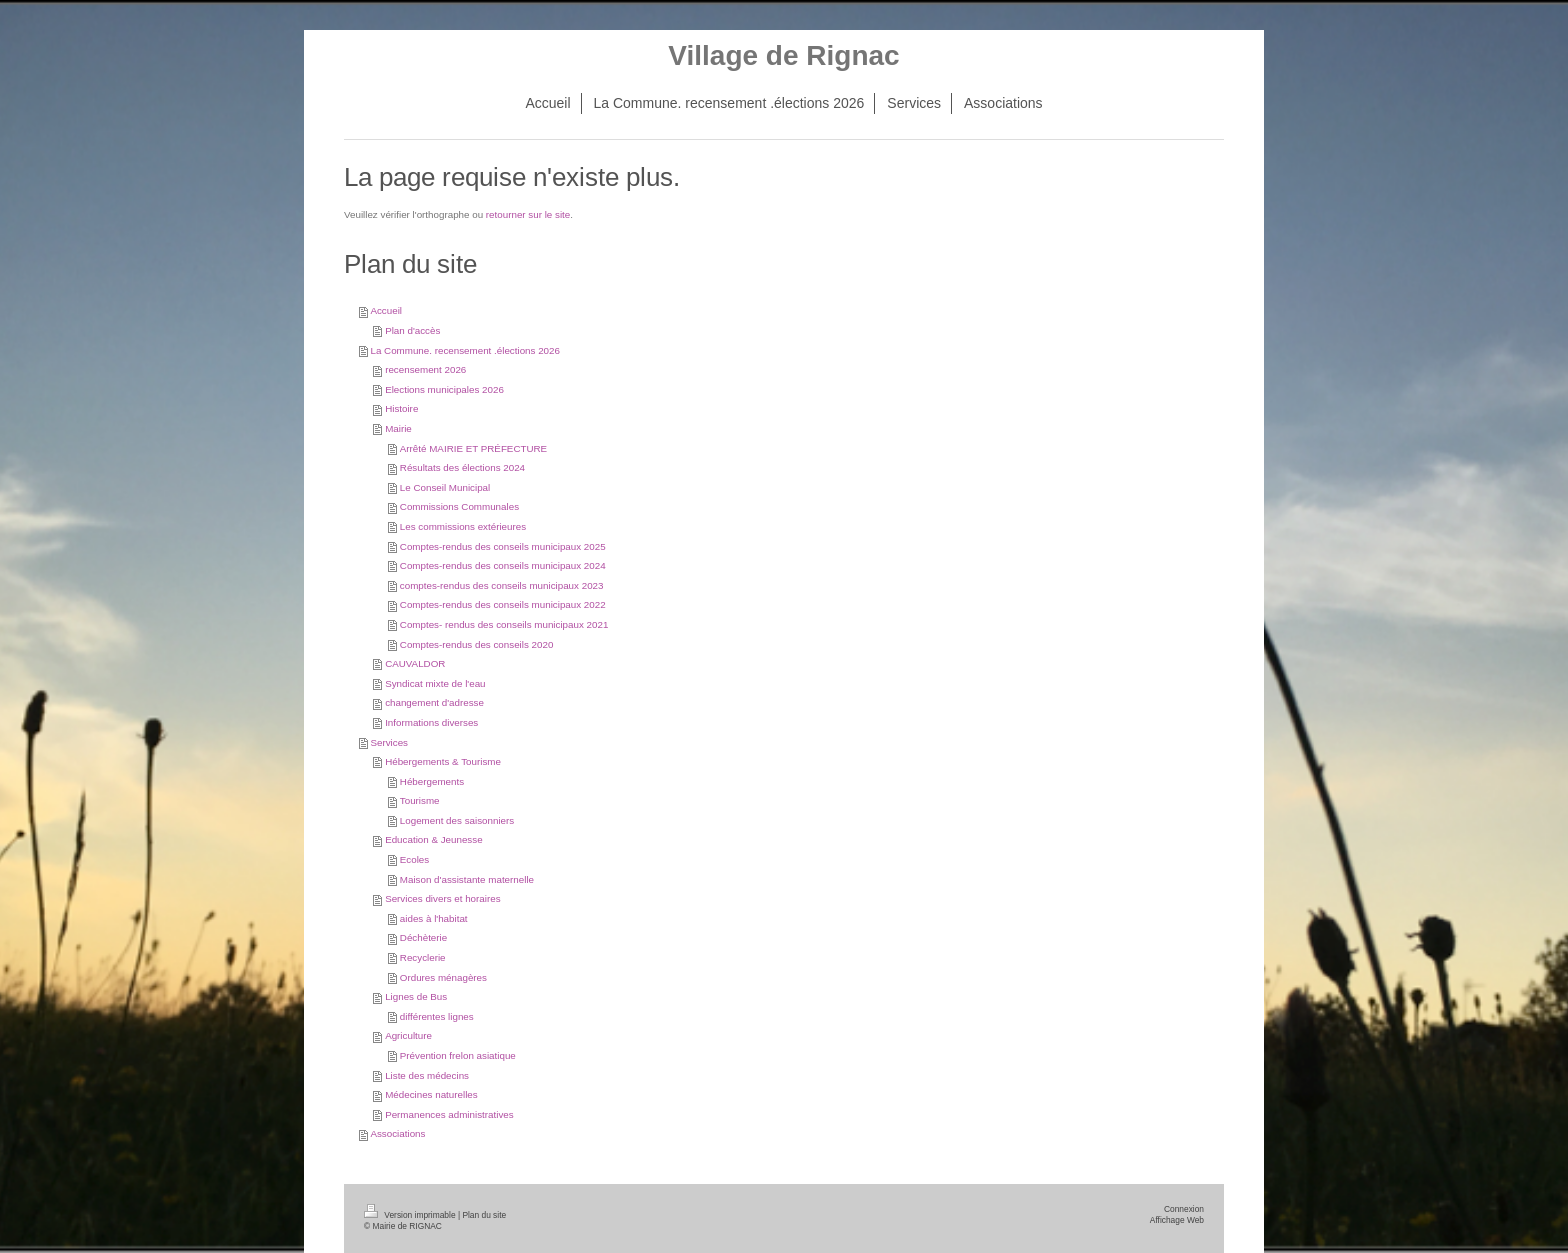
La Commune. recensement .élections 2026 (465, 350)
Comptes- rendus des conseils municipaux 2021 (504, 624)
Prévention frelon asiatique (458, 1055)
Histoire (401, 408)
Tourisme (420, 800)
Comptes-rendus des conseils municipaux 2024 (503, 565)
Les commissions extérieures (463, 526)
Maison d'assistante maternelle (467, 879)
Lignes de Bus (416, 996)
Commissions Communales (459, 506)
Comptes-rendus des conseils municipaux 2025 (503, 546)
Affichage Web (1177, 1220)
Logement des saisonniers (457, 820)
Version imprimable (411, 1215)
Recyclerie (423, 957)
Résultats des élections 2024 (462, 467)
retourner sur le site (528, 214)
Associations (397, 1133)
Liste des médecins (427, 1075)
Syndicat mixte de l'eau (435, 683)
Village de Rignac (783, 55)
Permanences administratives (449, 1114)
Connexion (1184, 1209)
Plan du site (484, 1215)
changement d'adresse (434, 702)
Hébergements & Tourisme (443, 761)
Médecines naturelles (431, 1094)
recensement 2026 (425, 369)
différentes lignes (437, 1016)
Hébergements (432, 781)
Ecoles (414, 859)
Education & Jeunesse (434, 839)
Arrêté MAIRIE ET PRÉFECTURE (473, 448)
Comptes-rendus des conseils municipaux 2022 (503, 604)
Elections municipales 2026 (444, 389)
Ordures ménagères (443, 977)
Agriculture (408, 1035)
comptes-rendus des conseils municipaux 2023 (502, 585)
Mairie (398, 428)
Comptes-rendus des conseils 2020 (477, 644)
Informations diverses (431, 722)
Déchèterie (423, 937)
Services (389, 742)
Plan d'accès (412, 330)
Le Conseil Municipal (445, 487)
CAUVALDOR (415, 663)
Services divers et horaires (442, 898)
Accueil (386, 310)
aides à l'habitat (434, 918)
